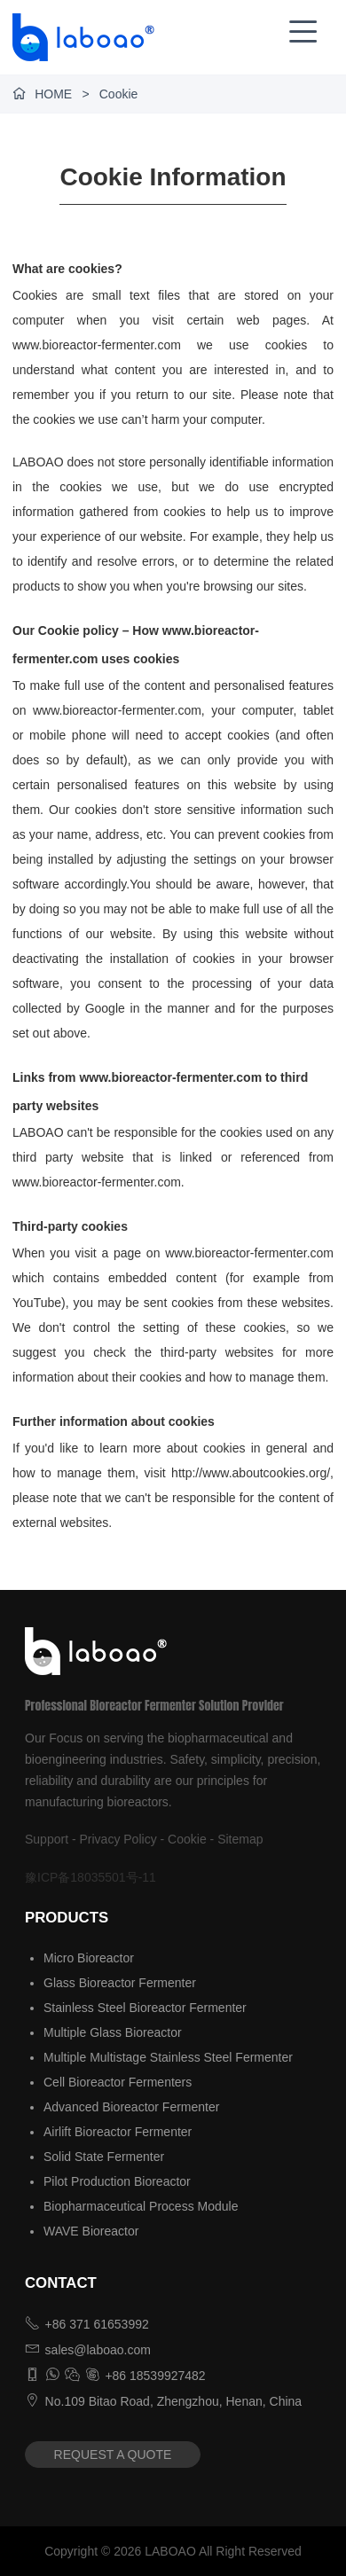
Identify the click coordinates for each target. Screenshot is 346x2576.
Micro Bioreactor (88, 1958)
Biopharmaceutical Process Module (140, 2206)
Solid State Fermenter (103, 2156)
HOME (53, 94)
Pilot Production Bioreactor (117, 2181)
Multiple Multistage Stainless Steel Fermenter (168, 2057)
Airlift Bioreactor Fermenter (117, 2132)
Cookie (187, 1839)
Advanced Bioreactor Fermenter (131, 2107)
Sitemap (240, 1839)
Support (46, 1839)
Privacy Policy (118, 1839)
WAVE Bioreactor (90, 2231)
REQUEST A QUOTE (113, 2454)
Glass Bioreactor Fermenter (119, 1983)
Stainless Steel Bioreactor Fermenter (145, 2008)
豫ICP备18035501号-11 (90, 1877)
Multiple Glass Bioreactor (112, 2032)
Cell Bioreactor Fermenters (117, 2082)
